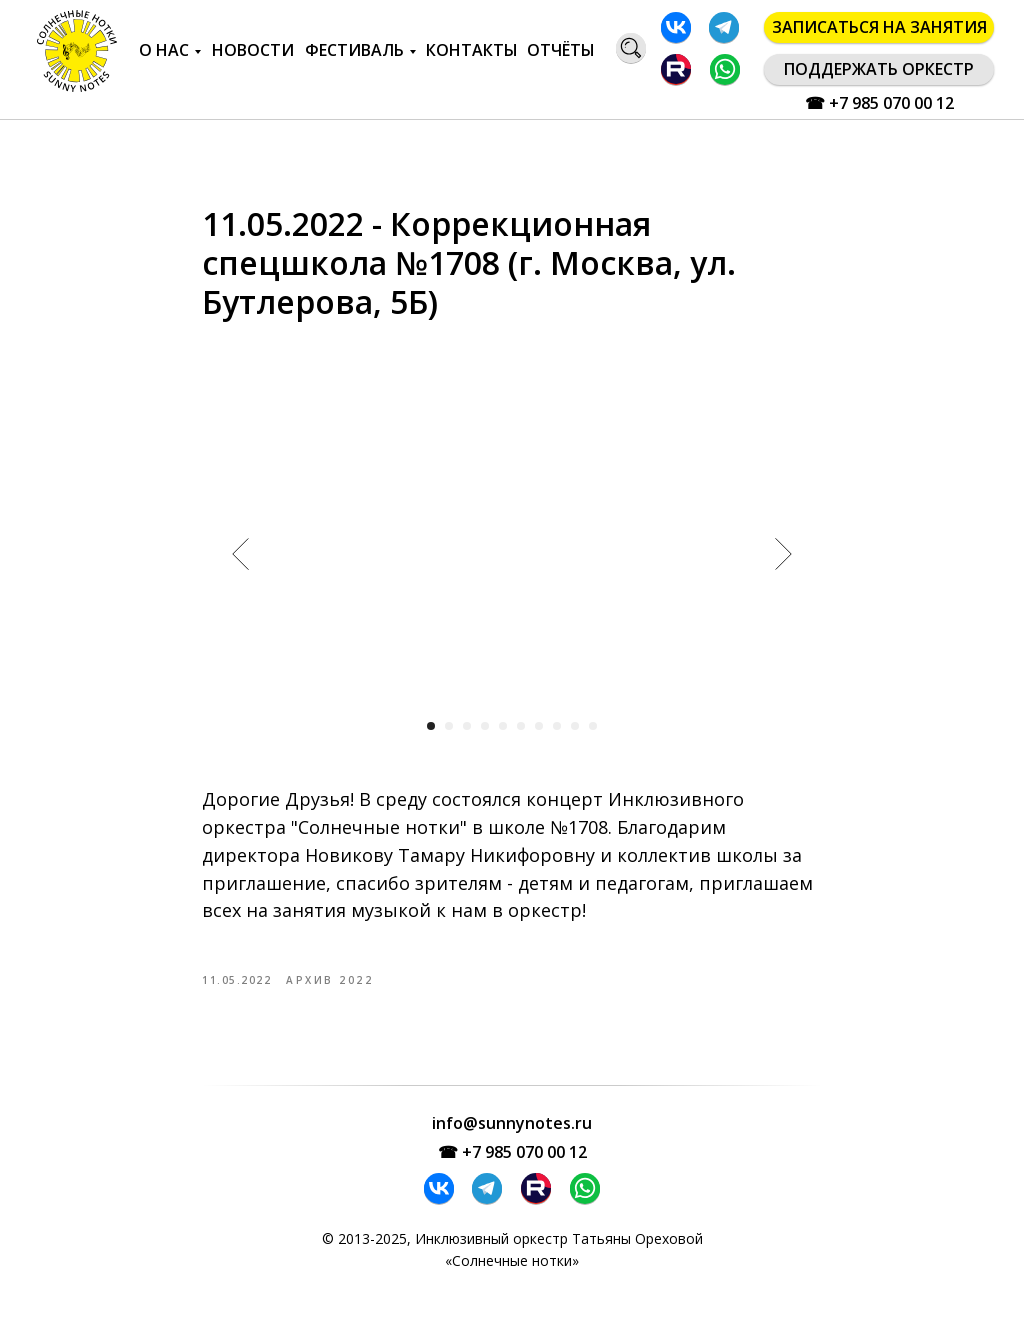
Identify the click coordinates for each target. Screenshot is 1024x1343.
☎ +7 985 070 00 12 (879, 103)
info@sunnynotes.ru (512, 1146)
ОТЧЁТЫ (561, 50)
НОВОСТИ (253, 50)
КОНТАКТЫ (472, 50)
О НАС (164, 50)
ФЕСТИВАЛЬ (354, 50)
